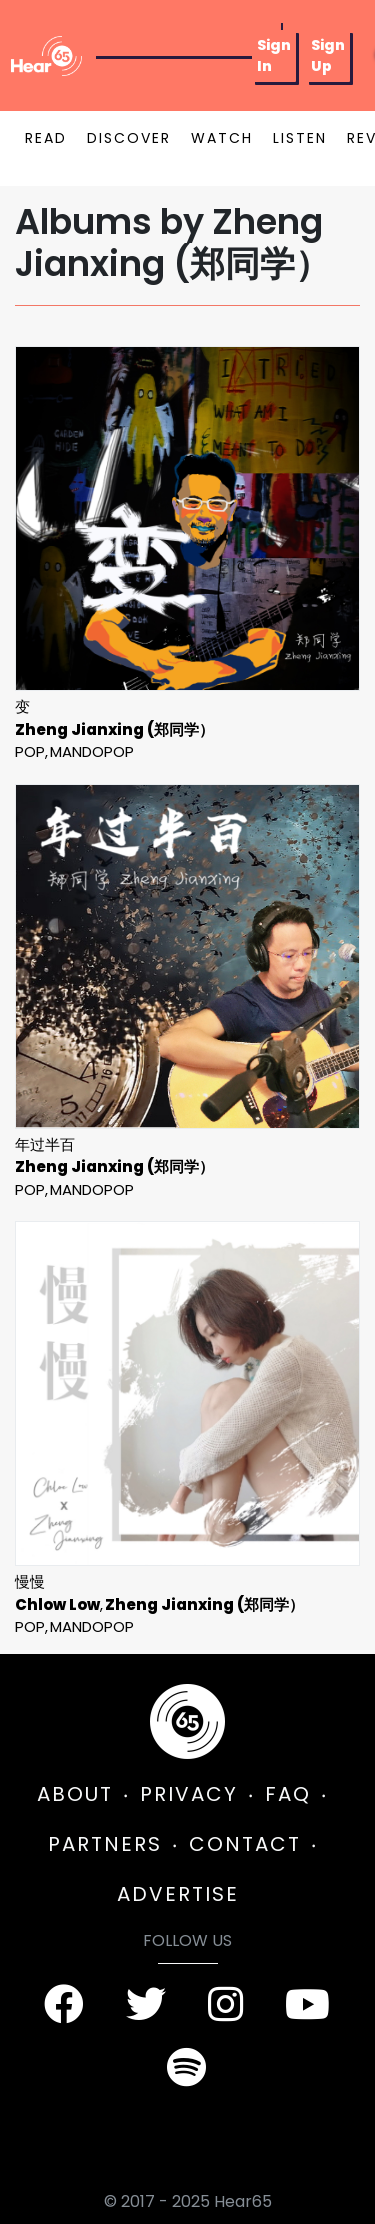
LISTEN (300, 138)
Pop (30, 751)
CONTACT (245, 1844)
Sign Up (328, 55)
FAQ (288, 1794)
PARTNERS (105, 1844)
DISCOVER (129, 138)
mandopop (92, 751)
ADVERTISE (178, 1894)
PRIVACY (189, 1794)
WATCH (222, 138)
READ (46, 138)
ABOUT (75, 1794)
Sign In (274, 55)
